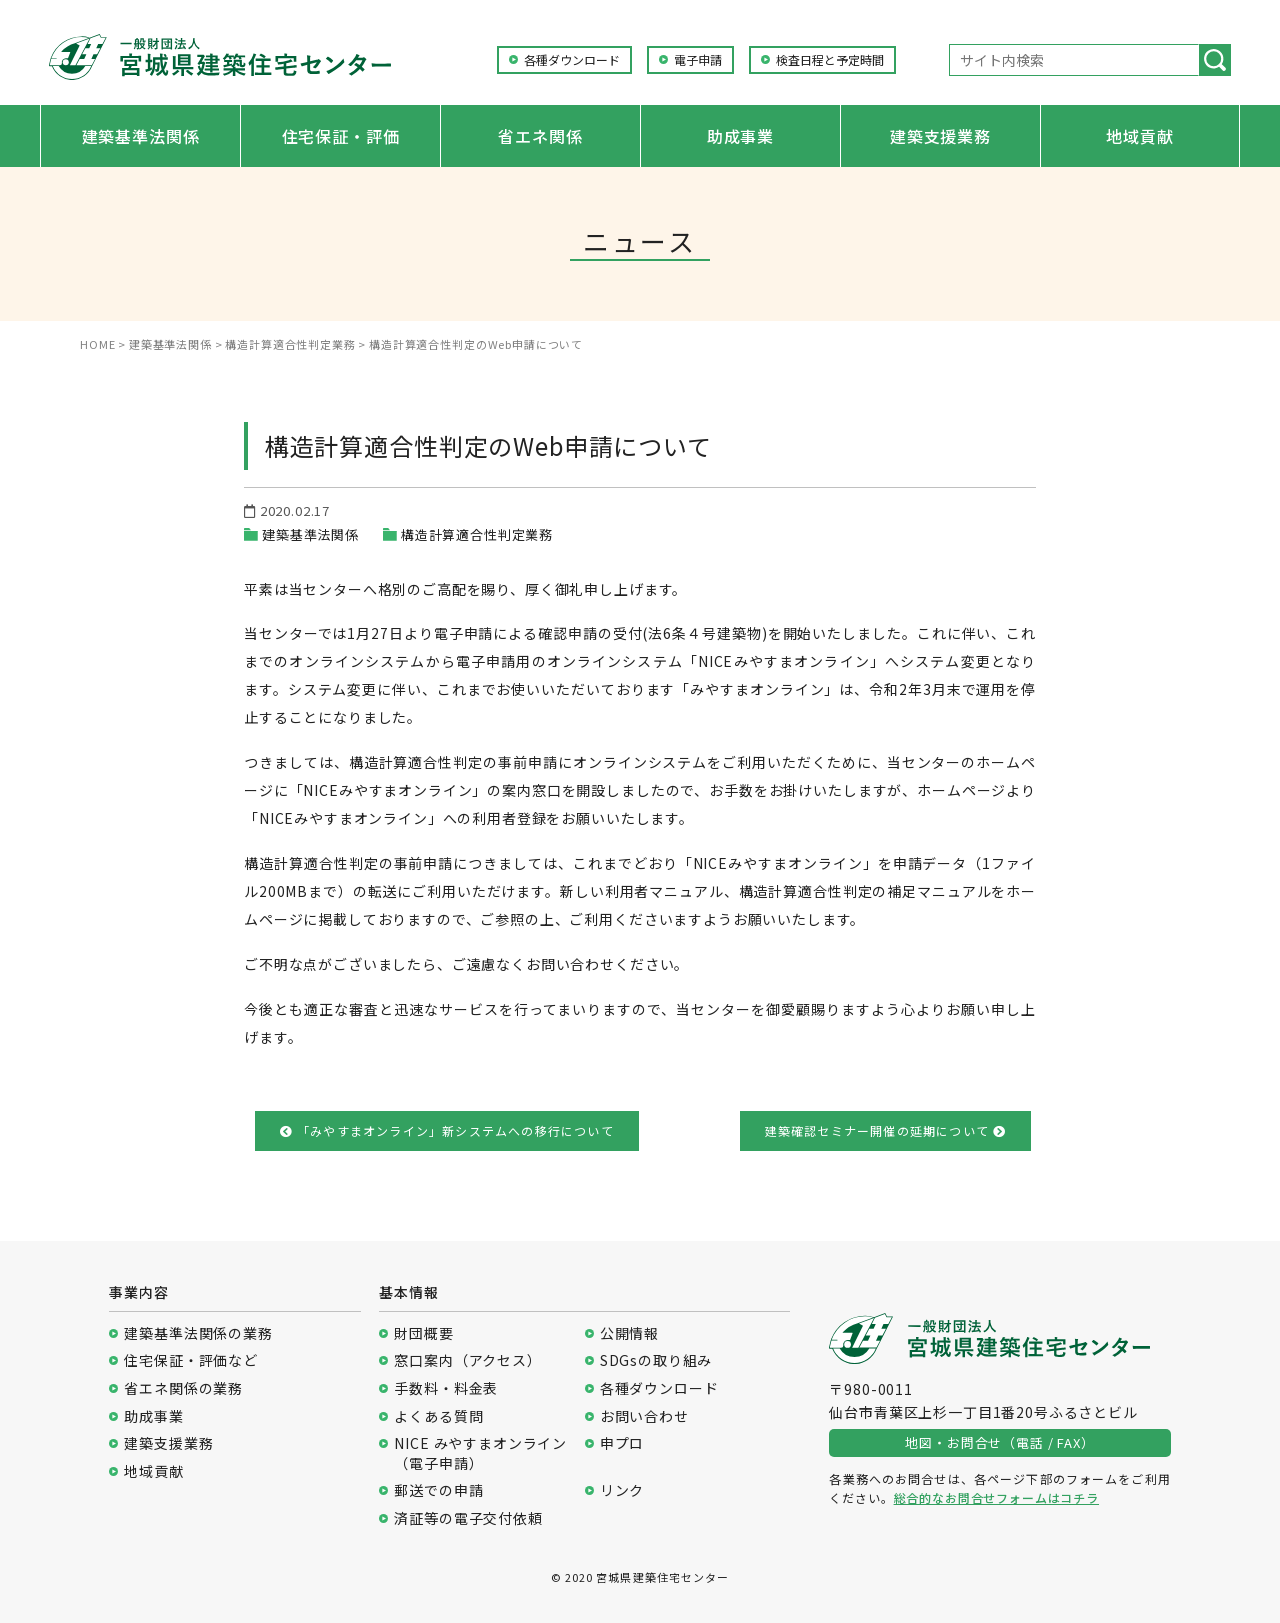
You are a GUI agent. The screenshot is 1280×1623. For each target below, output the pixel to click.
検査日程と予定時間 (830, 60)
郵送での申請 (438, 1490)
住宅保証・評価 (341, 136)
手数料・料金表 (446, 1388)
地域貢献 (1139, 136)
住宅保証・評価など (191, 1360)
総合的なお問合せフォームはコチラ (996, 1497)
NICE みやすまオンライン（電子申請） (480, 1453)
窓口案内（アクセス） (467, 1360)
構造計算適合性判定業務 (477, 534)
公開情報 (629, 1333)
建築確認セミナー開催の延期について (886, 1130)
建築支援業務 (940, 136)
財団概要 (423, 1333)
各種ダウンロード (572, 60)
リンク (622, 1490)
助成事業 (740, 136)
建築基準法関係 (141, 136)
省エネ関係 (540, 136)
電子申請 (698, 60)
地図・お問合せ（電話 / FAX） (999, 1442)
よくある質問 (438, 1416)
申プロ (622, 1443)
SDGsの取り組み (656, 1360)
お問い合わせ (644, 1416)
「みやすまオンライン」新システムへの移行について (447, 1130)
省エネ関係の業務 (183, 1388)
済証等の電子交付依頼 (468, 1518)
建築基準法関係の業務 (198, 1333)
